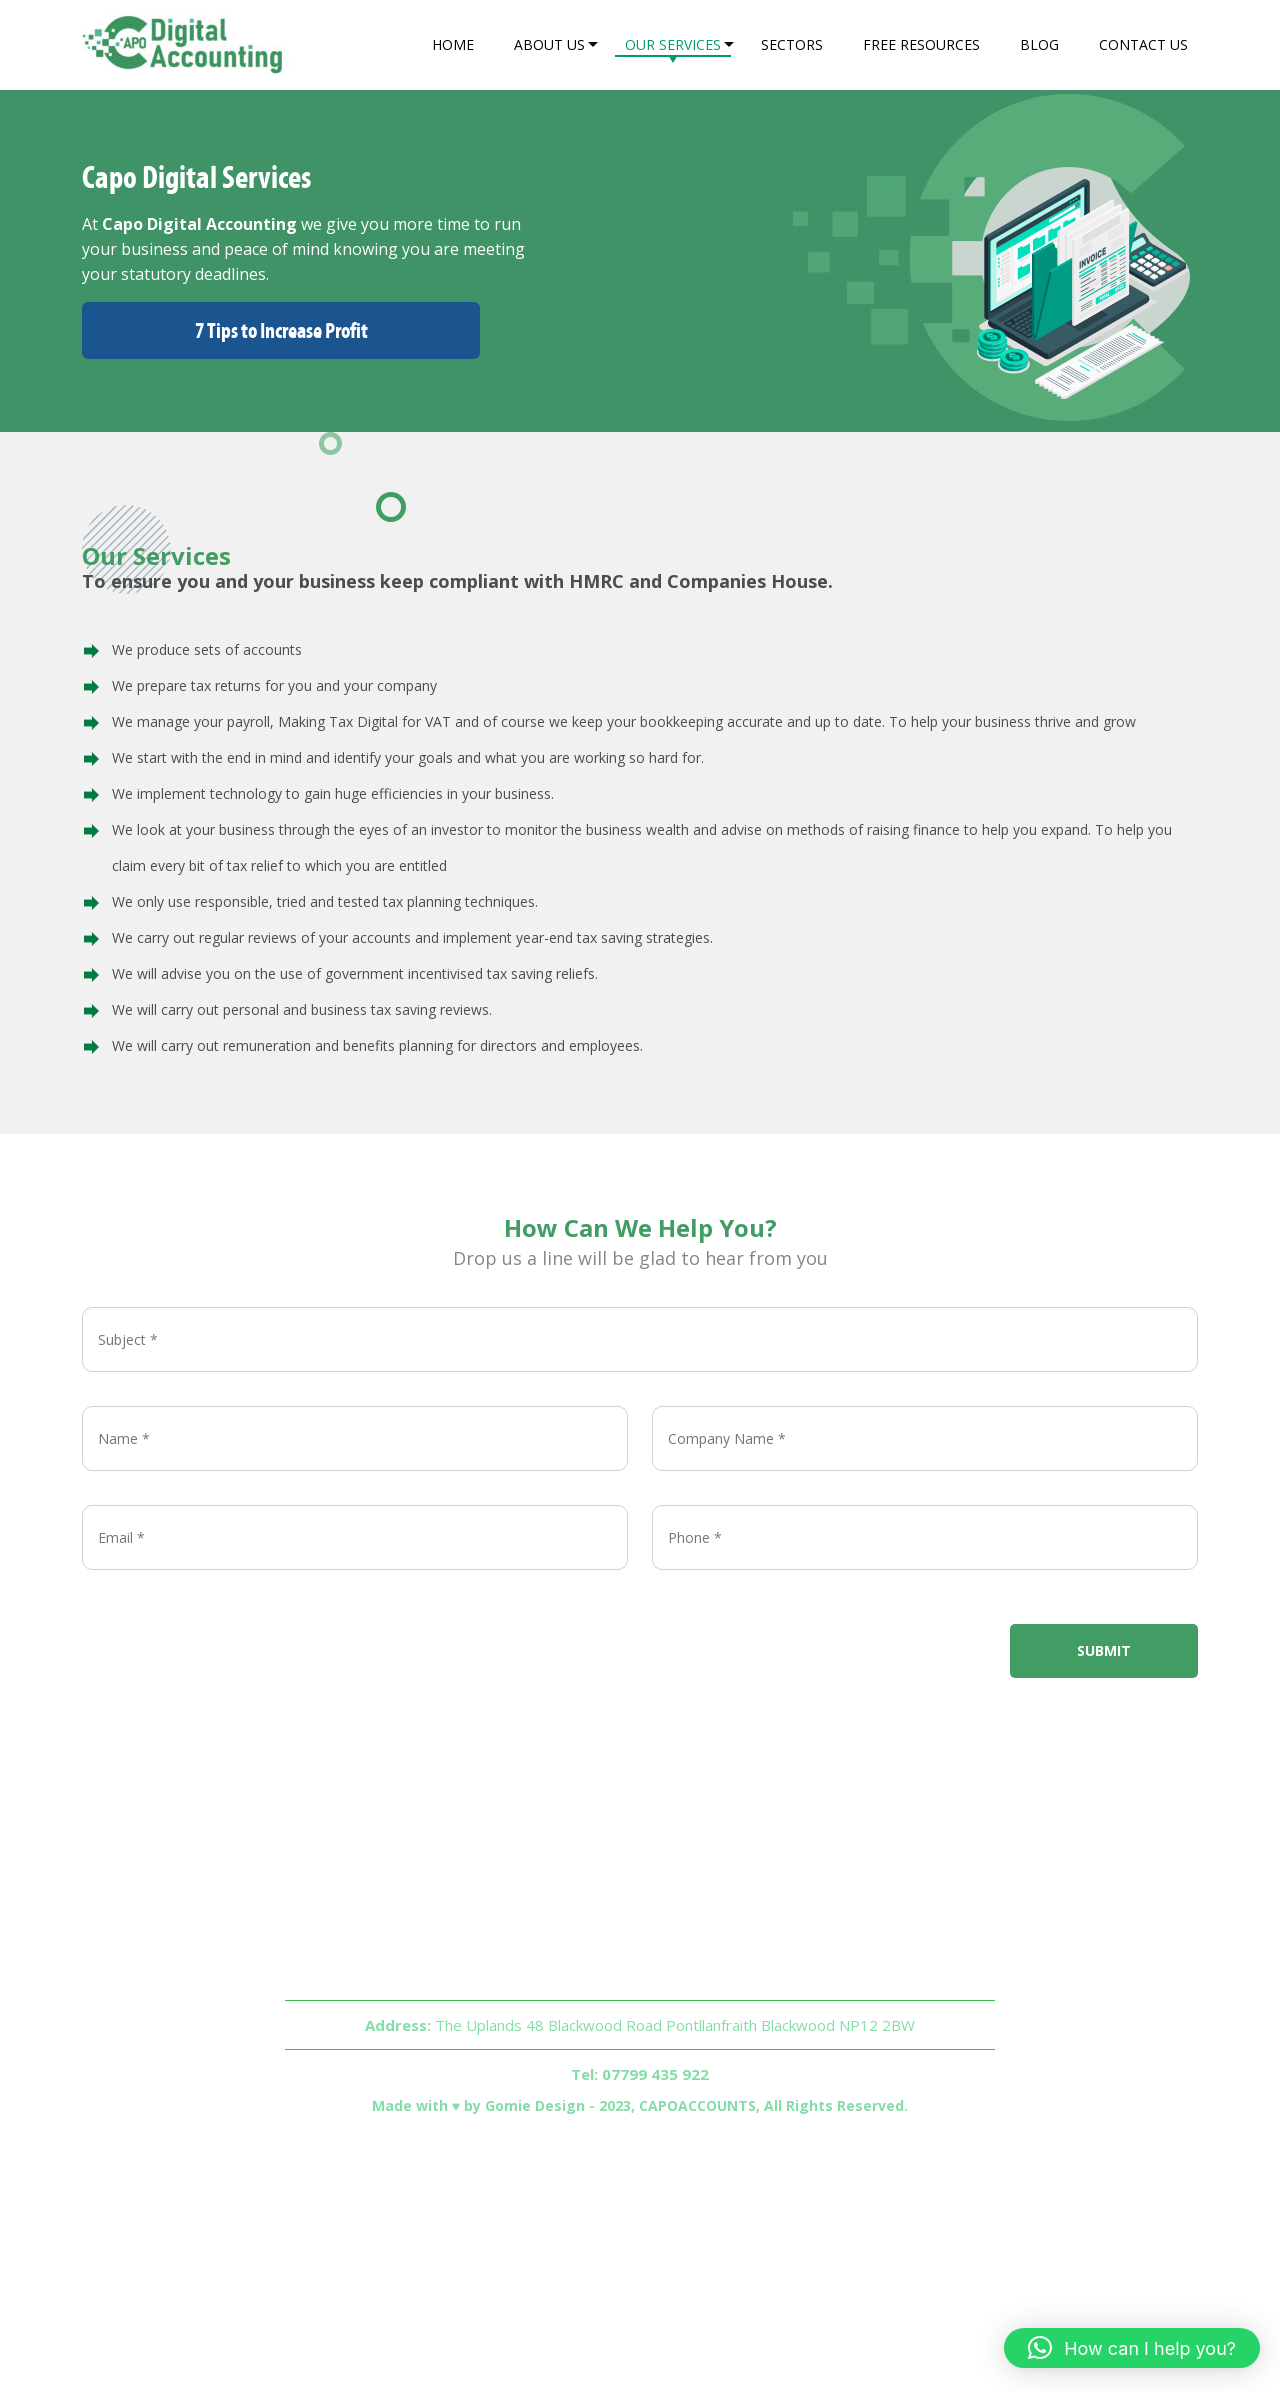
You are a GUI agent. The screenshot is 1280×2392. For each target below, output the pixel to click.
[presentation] (234, 1626)
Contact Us (1143, 44)
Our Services (673, 44)
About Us (549, 44)
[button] (1132, 2348)
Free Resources (921, 44)
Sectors (792, 44)
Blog (1039, 44)
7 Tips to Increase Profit (281, 330)
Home (453, 44)
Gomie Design (535, 2105)
